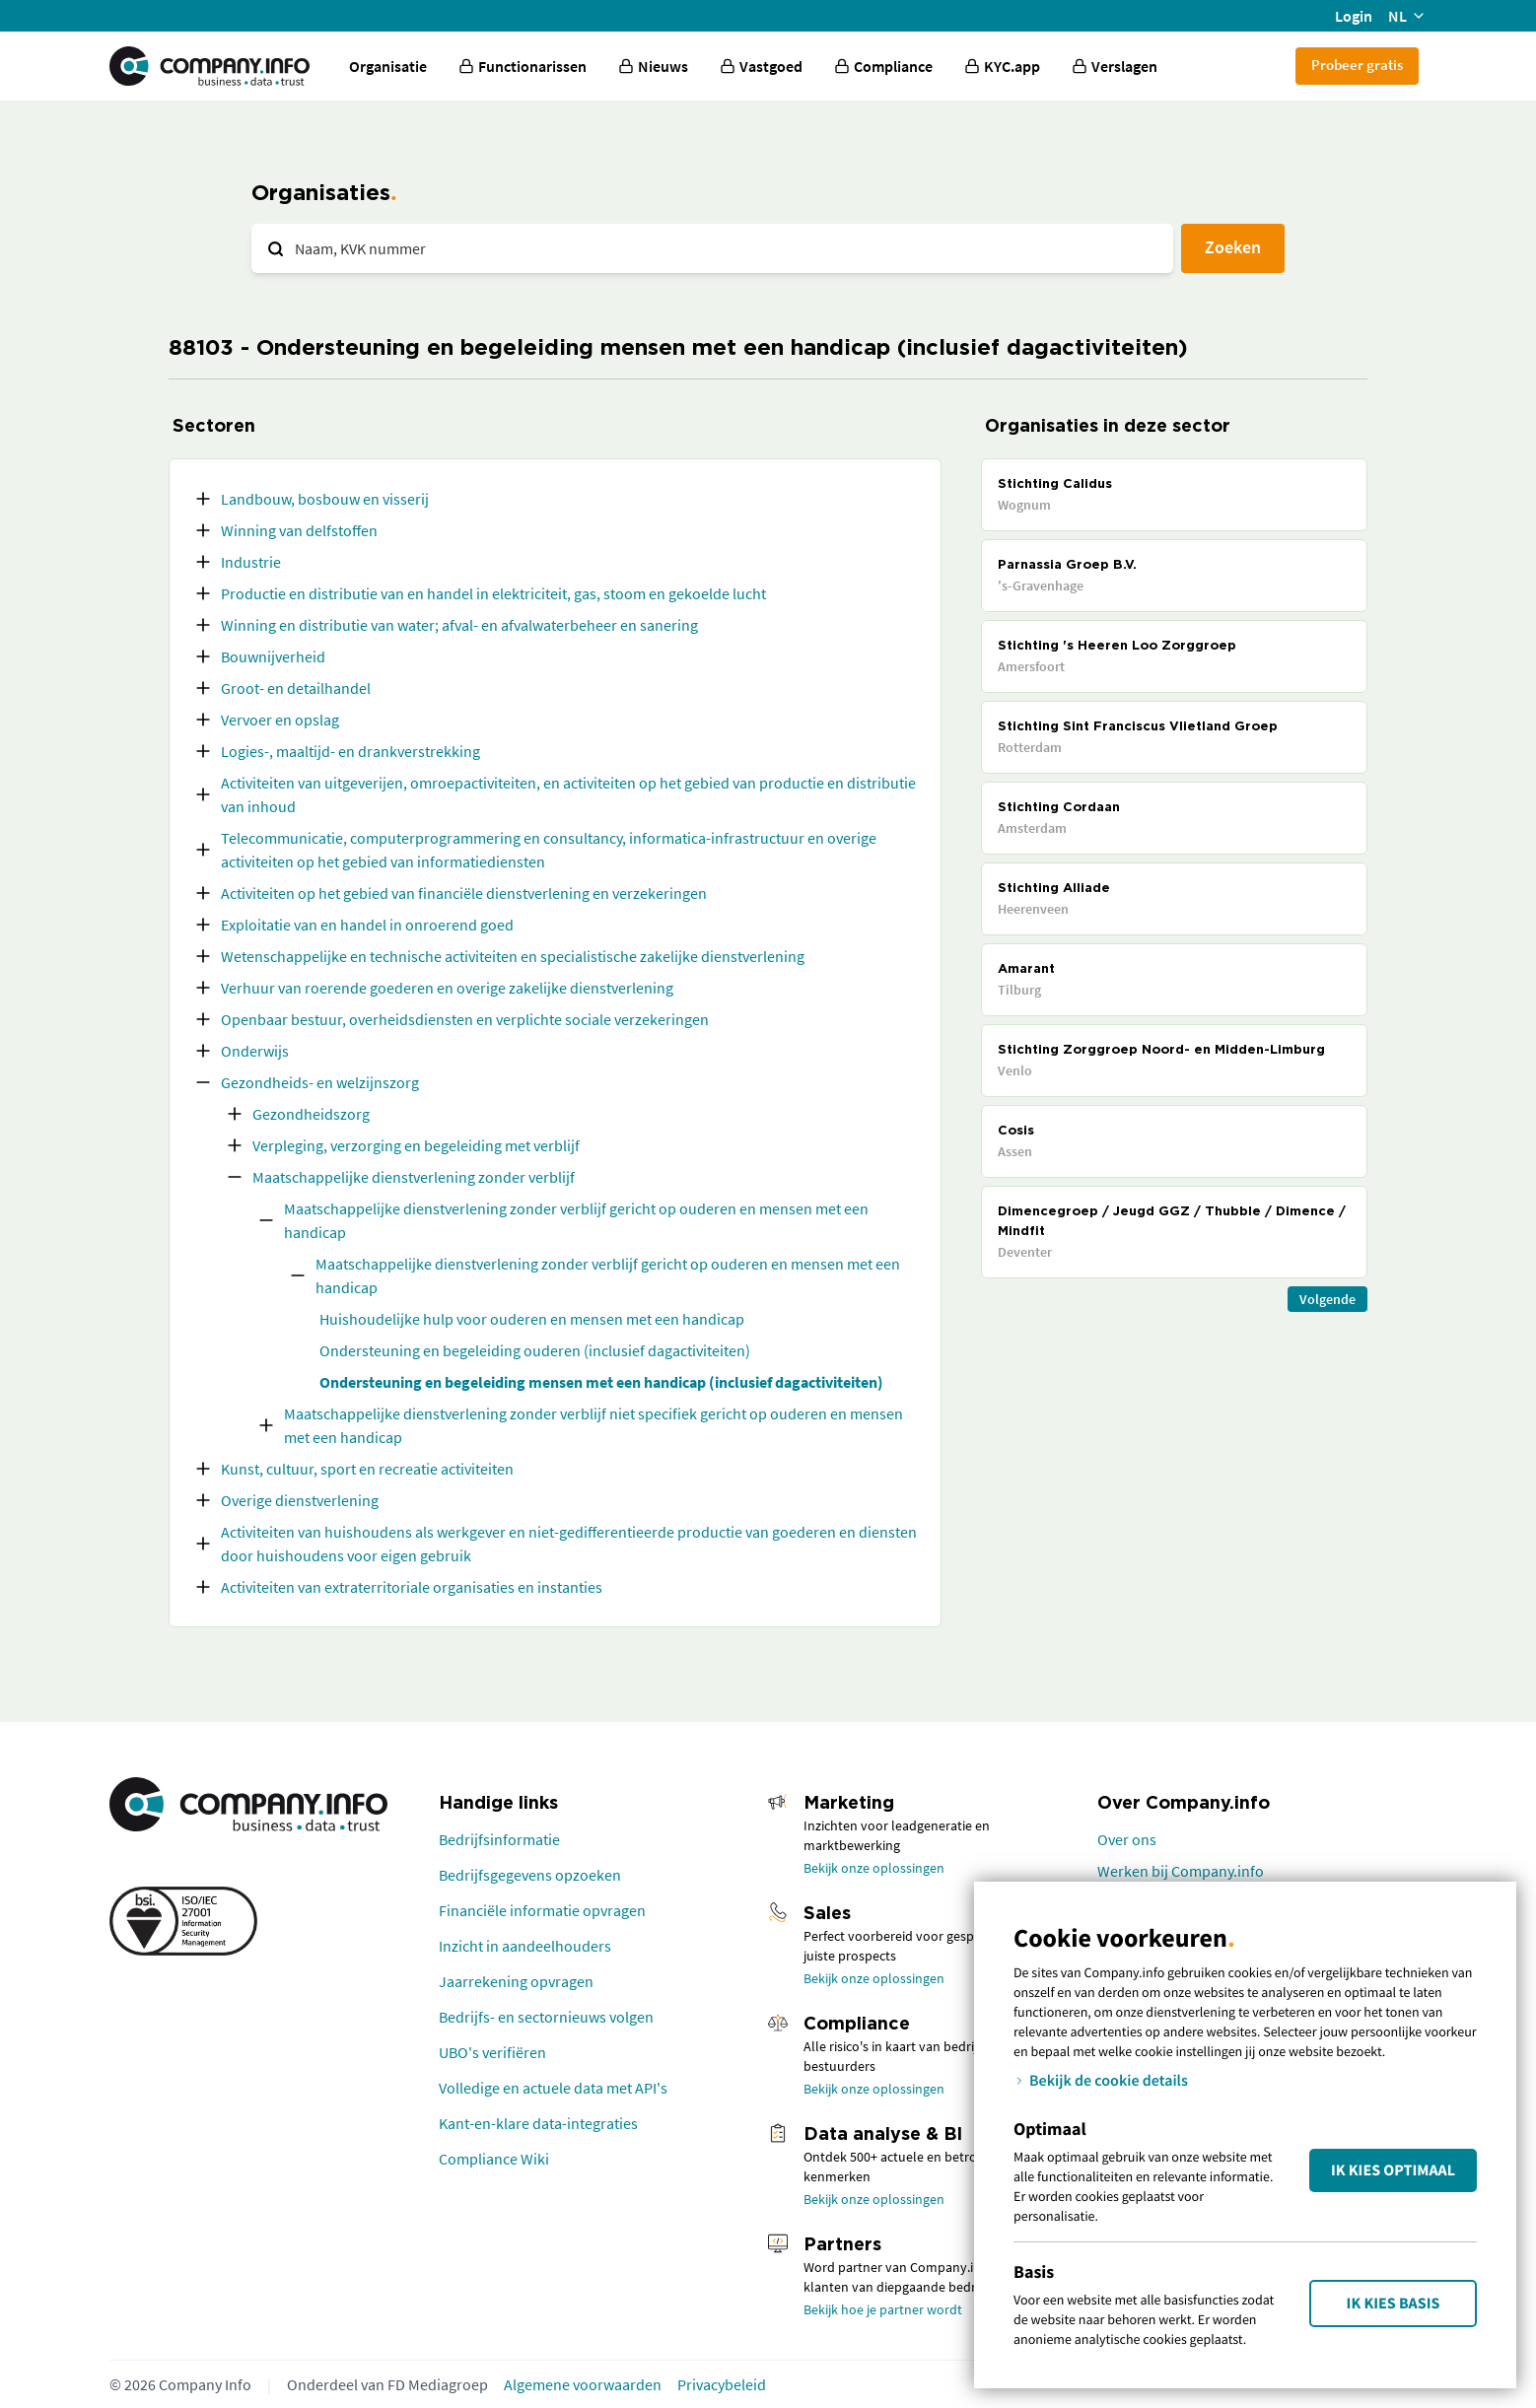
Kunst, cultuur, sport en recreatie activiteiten (367, 1469)
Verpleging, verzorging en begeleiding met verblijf (416, 1145)
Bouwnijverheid (273, 656)
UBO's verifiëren (492, 2052)
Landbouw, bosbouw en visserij (325, 499)
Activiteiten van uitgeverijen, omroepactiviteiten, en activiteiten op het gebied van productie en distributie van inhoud (568, 794)
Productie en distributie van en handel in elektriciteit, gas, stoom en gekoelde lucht (493, 593)
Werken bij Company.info (1180, 1871)
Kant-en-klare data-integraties (538, 2123)
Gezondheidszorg (311, 1114)
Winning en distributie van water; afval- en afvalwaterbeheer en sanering (459, 625)
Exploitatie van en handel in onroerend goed (367, 924)
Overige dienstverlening (300, 1500)
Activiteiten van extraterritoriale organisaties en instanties (411, 1587)
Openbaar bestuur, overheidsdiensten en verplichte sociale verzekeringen (465, 1019)
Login (1353, 16)
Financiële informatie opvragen (542, 1910)
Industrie (251, 562)
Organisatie (388, 66)
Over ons (1126, 1839)
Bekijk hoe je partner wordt (882, 2309)
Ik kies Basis (1393, 2303)
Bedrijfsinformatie (499, 1839)
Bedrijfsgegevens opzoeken (530, 1875)
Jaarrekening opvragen (516, 1981)
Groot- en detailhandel (296, 688)
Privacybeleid (721, 2384)
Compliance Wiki (494, 2158)
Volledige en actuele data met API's (553, 2088)
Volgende (1327, 1299)
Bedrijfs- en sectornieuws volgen (546, 2017)
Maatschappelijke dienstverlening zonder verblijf (413, 1177)
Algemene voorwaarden (583, 2384)
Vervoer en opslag (280, 719)
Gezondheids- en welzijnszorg (320, 1082)
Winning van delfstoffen (299, 530)
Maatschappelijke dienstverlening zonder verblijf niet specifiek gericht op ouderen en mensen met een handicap (593, 1425)
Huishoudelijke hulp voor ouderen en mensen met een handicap (531, 1319)
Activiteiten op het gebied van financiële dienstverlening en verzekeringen (464, 893)
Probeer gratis (1357, 64)
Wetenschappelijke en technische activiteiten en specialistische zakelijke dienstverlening (512, 956)
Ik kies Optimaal (1393, 2170)
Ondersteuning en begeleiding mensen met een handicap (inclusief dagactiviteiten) (601, 1382)
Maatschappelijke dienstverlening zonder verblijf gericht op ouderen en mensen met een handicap (576, 1220)
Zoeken (1233, 247)
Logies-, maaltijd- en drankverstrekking (350, 751)
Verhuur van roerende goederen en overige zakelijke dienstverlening (447, 988)
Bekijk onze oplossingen (873, 1868)
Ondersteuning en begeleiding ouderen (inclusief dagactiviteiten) (534, 1350)
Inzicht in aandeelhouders (525, 1946)
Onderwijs (255, 1051)
